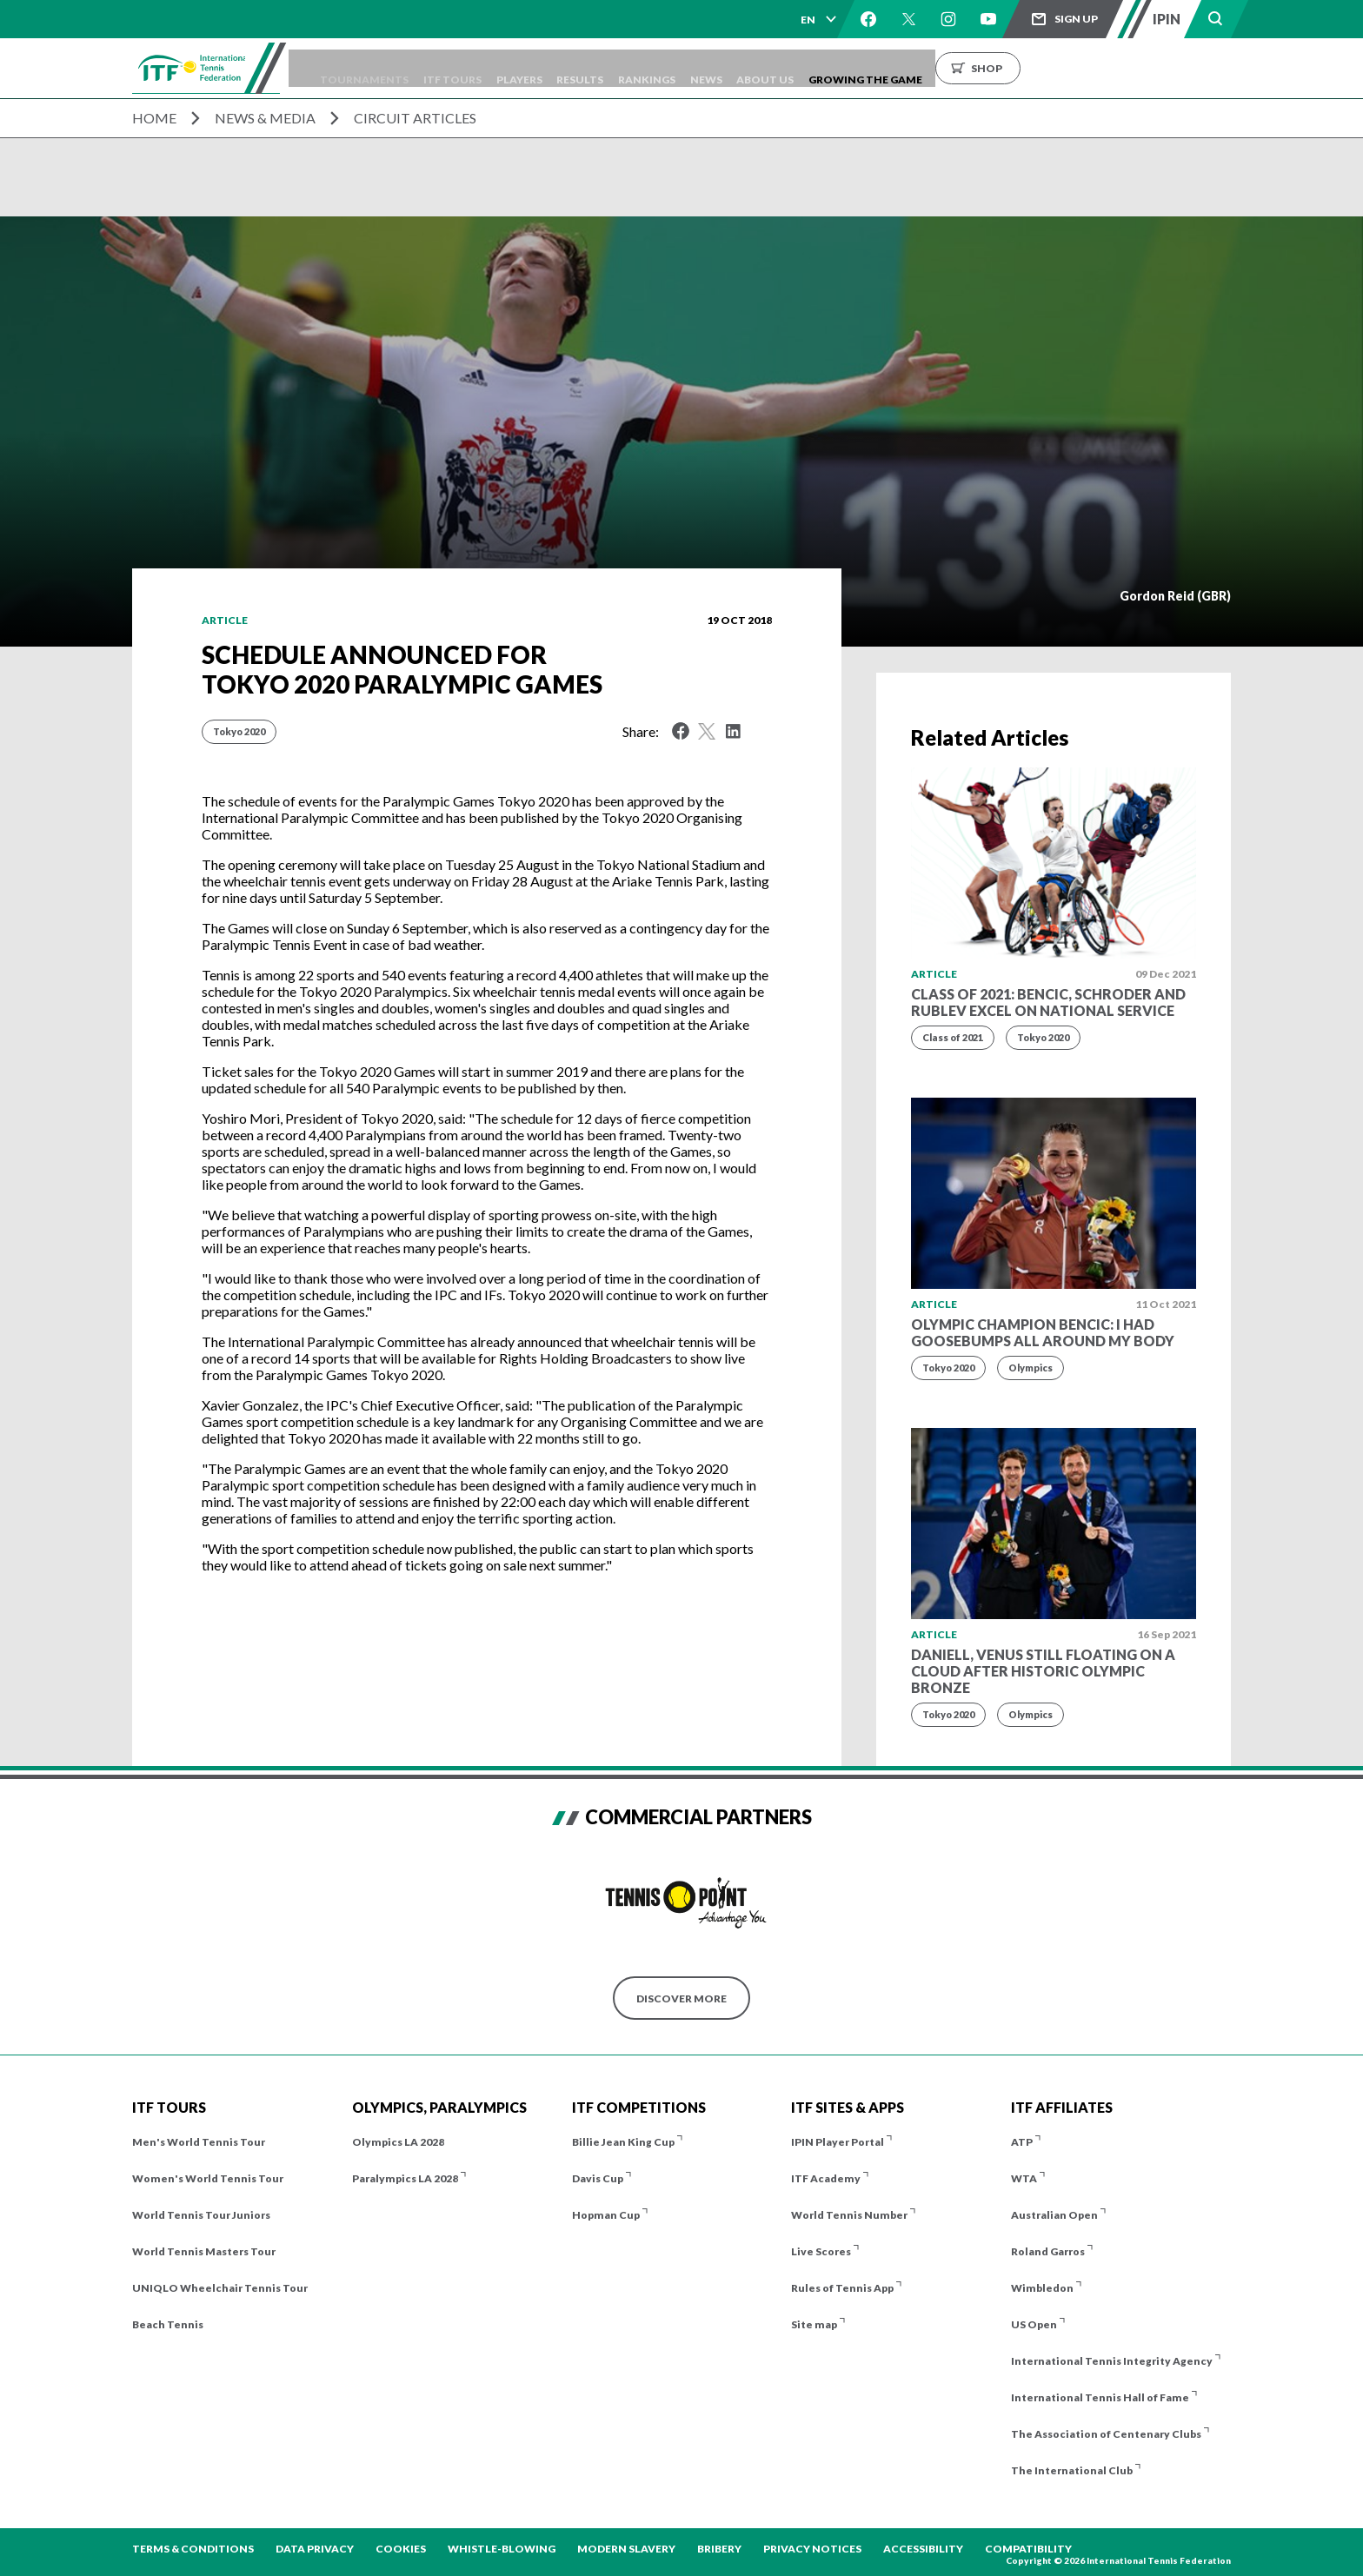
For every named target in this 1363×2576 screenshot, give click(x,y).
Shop (1118, 68)
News (815, 68)
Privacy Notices (812, 2548)
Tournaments (415, 68)
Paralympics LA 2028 (405, 2178)
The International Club (1072, 2470)
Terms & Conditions (193, 2548)
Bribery (719, 2548)
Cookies (401, 2548)
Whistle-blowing (501, 2548)
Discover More (681, 1998)
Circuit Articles (415, 118)
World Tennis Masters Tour (204, 2251)
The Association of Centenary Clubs (1106, 2433)
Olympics (1030, 1367)
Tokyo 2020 (239, 731)
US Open (1034, 2324)
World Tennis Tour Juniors (201, 2214)
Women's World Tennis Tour (207, 2178)
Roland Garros (1048, 2251)
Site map (814, 2324)
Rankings (744, 68)
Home (154, 118)
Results (665, 68)
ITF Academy (826, 2178)
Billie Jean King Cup (623, 2141)
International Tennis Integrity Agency (1112, 2360)
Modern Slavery (626, 2548)
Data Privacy (315, 2548)
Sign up (1076, 18)
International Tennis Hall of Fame (1100, 2397)
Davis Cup (597, 2178)
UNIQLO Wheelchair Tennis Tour (220, 2287)
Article (225, 620)
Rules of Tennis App (842, 2287)
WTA (1024, 2178)
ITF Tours (515, 68)
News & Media (265, 118)
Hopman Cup (606, 2214)
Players (593, 68)
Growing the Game (997, 68)
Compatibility (1028, 2548)
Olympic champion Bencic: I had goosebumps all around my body (1042, 1332)
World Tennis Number (849, 2214)
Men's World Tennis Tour (198, 2141)
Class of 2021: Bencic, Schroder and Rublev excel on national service (1048, 1002)
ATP (1022, 2141)
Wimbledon (1042, 2287)
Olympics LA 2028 (398, 2141)
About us (885, 68)
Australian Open (1054, 2214)
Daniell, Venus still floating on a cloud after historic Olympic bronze (1043, 1671)
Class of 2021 (952, 1037)
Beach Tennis (167, 2324)
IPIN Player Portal (837, 2141)
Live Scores (821, 2251)
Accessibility (923, 2548)
